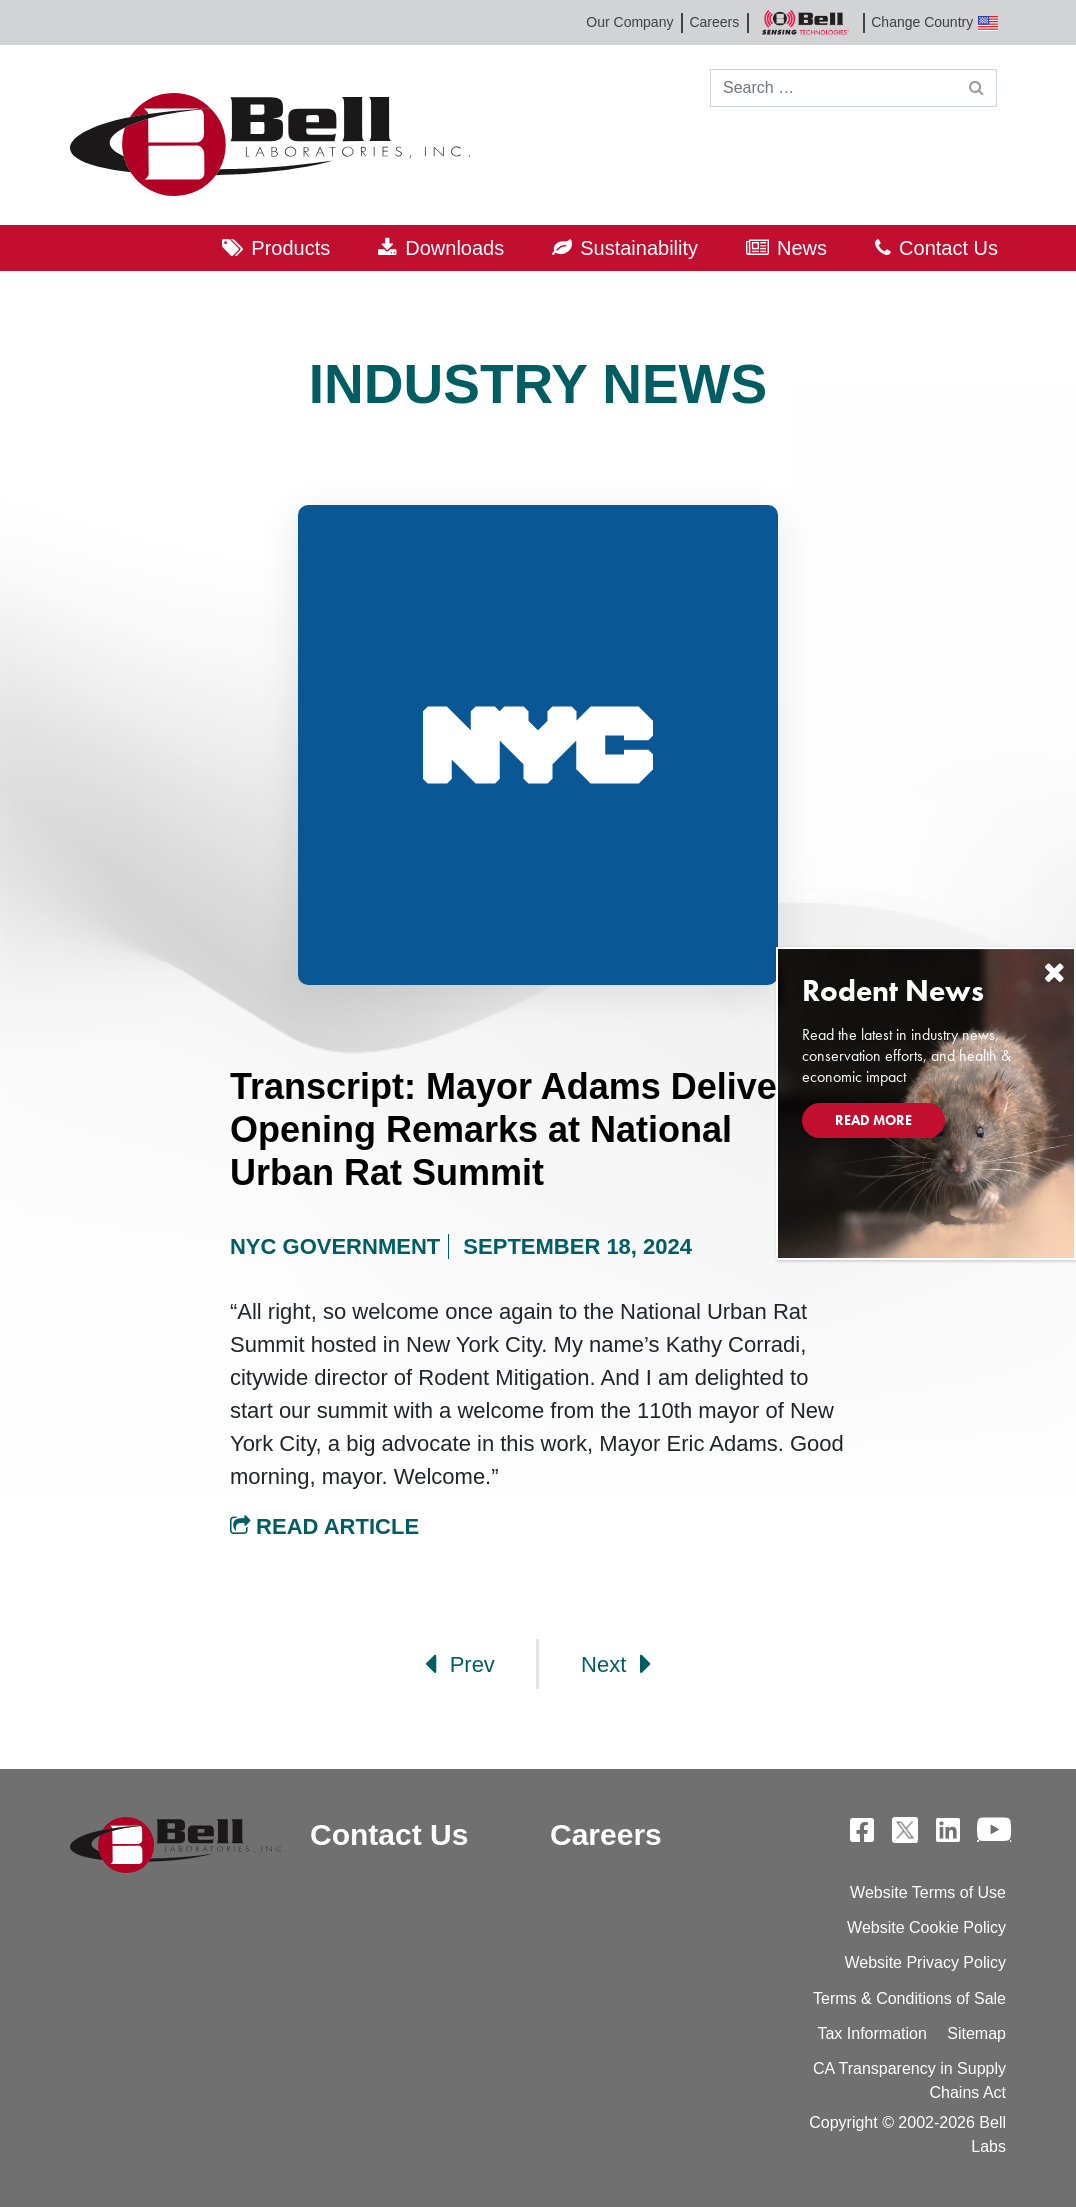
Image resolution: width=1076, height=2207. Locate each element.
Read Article (324, 1526)
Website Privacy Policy (925, 1962)
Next (616, 1664)
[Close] (1054, 972)
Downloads (454, 248)
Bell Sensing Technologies (805, 22)
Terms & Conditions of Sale (909, 1998)
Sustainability (639, 248)
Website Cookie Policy (926, 1927)
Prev (460, 1664)
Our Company (629, 22)
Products (290, 248)
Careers (714, 22)
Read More (873, 1120)
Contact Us (948, 248)
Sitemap (976, 2033)
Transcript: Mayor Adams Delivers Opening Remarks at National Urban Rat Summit (520, 1129)
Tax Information (871, 2033)
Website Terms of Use (928, 1892)
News (802, 248)
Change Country (934, 22)
